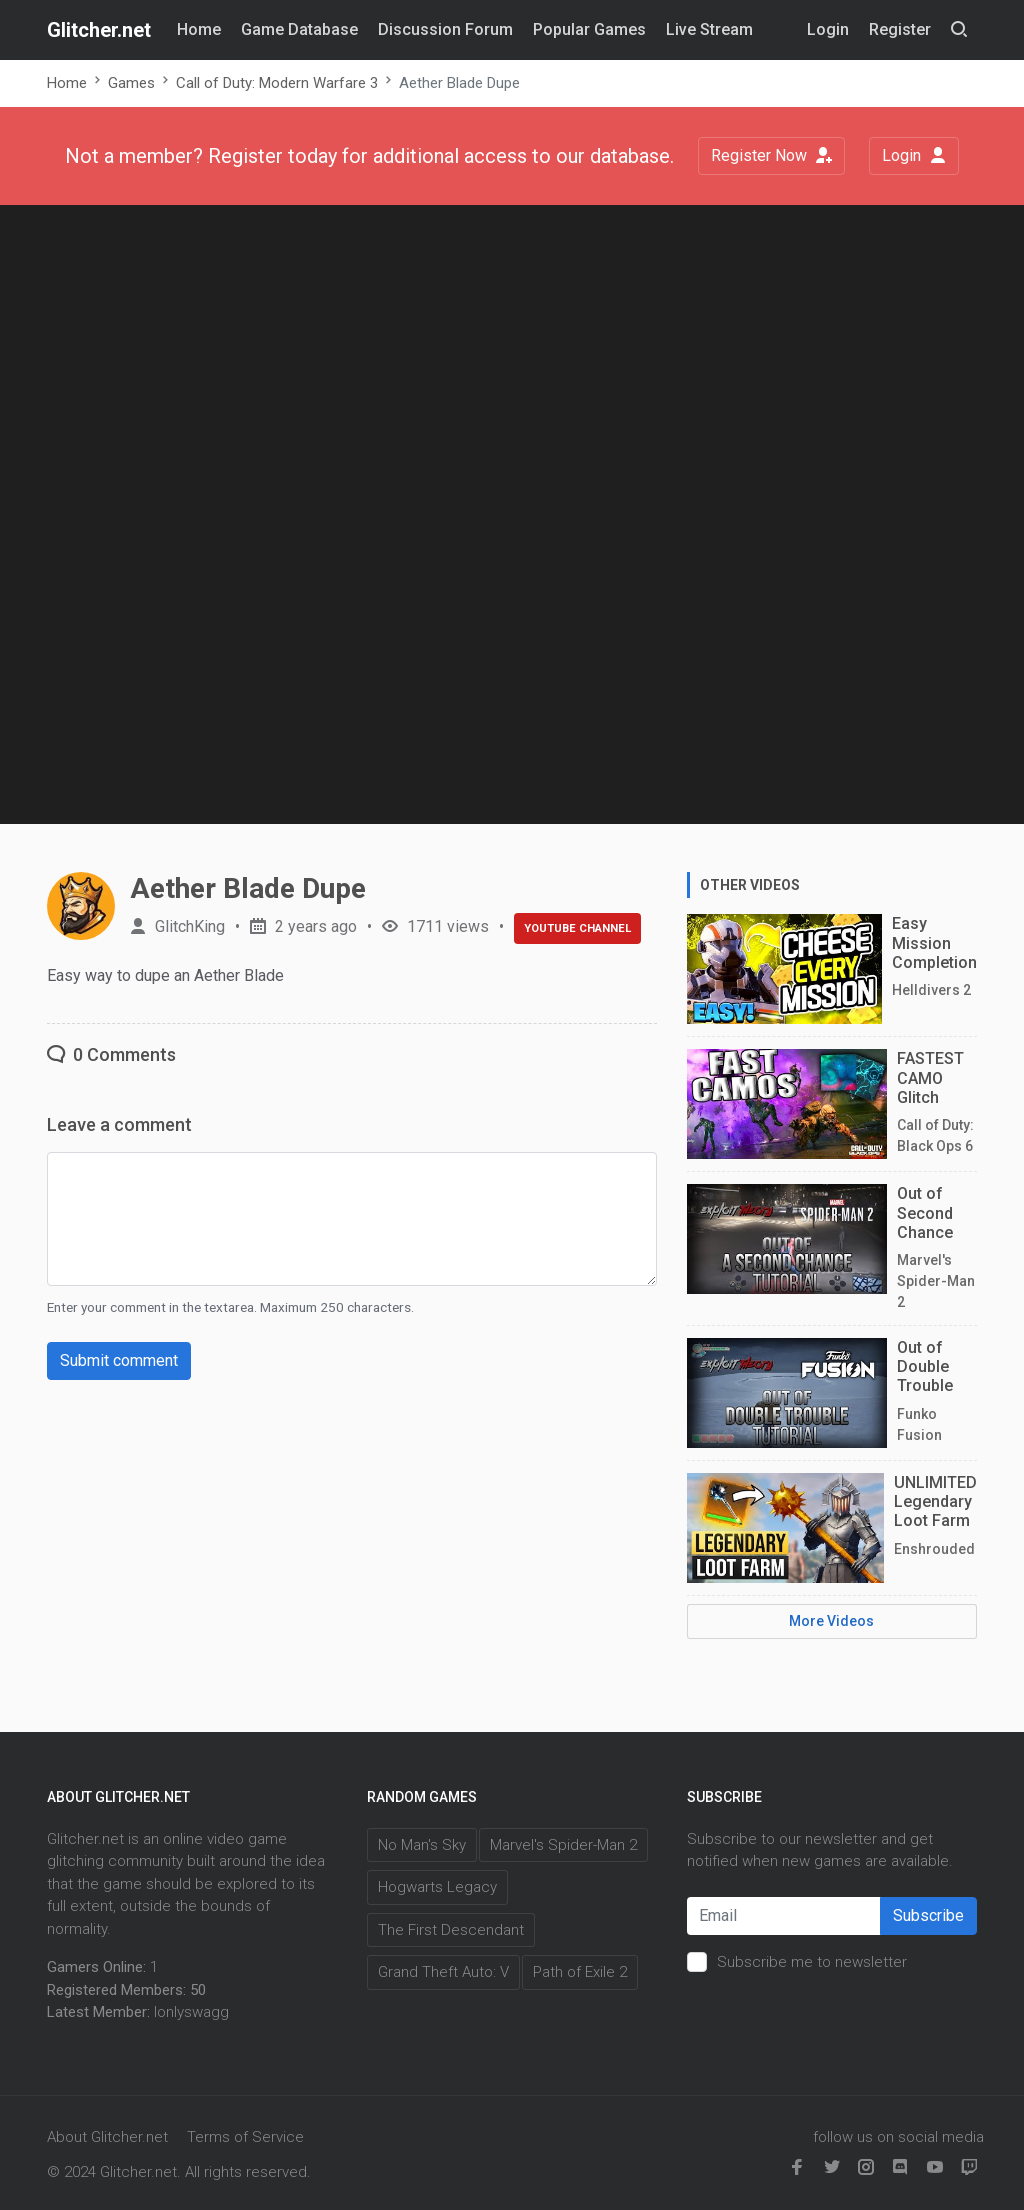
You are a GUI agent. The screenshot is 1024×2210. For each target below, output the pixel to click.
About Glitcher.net (107, 2137)
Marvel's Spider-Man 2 (563, 1845)
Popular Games (589, 29)
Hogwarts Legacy (437, 1887)
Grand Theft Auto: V (443, 1972)
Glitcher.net (99, 30)
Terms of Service (245, 2137)
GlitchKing (190, 926)
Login (914, 155)
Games (131, 83)
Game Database (299, 29)
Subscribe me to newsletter (812, 1962)
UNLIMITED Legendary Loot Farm (935, 1501)
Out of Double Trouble (925, 1366)
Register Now (771, 155)
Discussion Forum (445, 29)
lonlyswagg (191, 2012)
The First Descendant (451, 1930)
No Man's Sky (422, 1845)
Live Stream (709, 29)
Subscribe (928, 1915)
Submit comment (119, 1360)
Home (199, 29)
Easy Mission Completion (934, 942)
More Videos (831, 1621)
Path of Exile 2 (580, 1972)
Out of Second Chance (925, 1212)
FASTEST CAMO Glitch (930, 1077)
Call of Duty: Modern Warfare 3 (277, 83)
